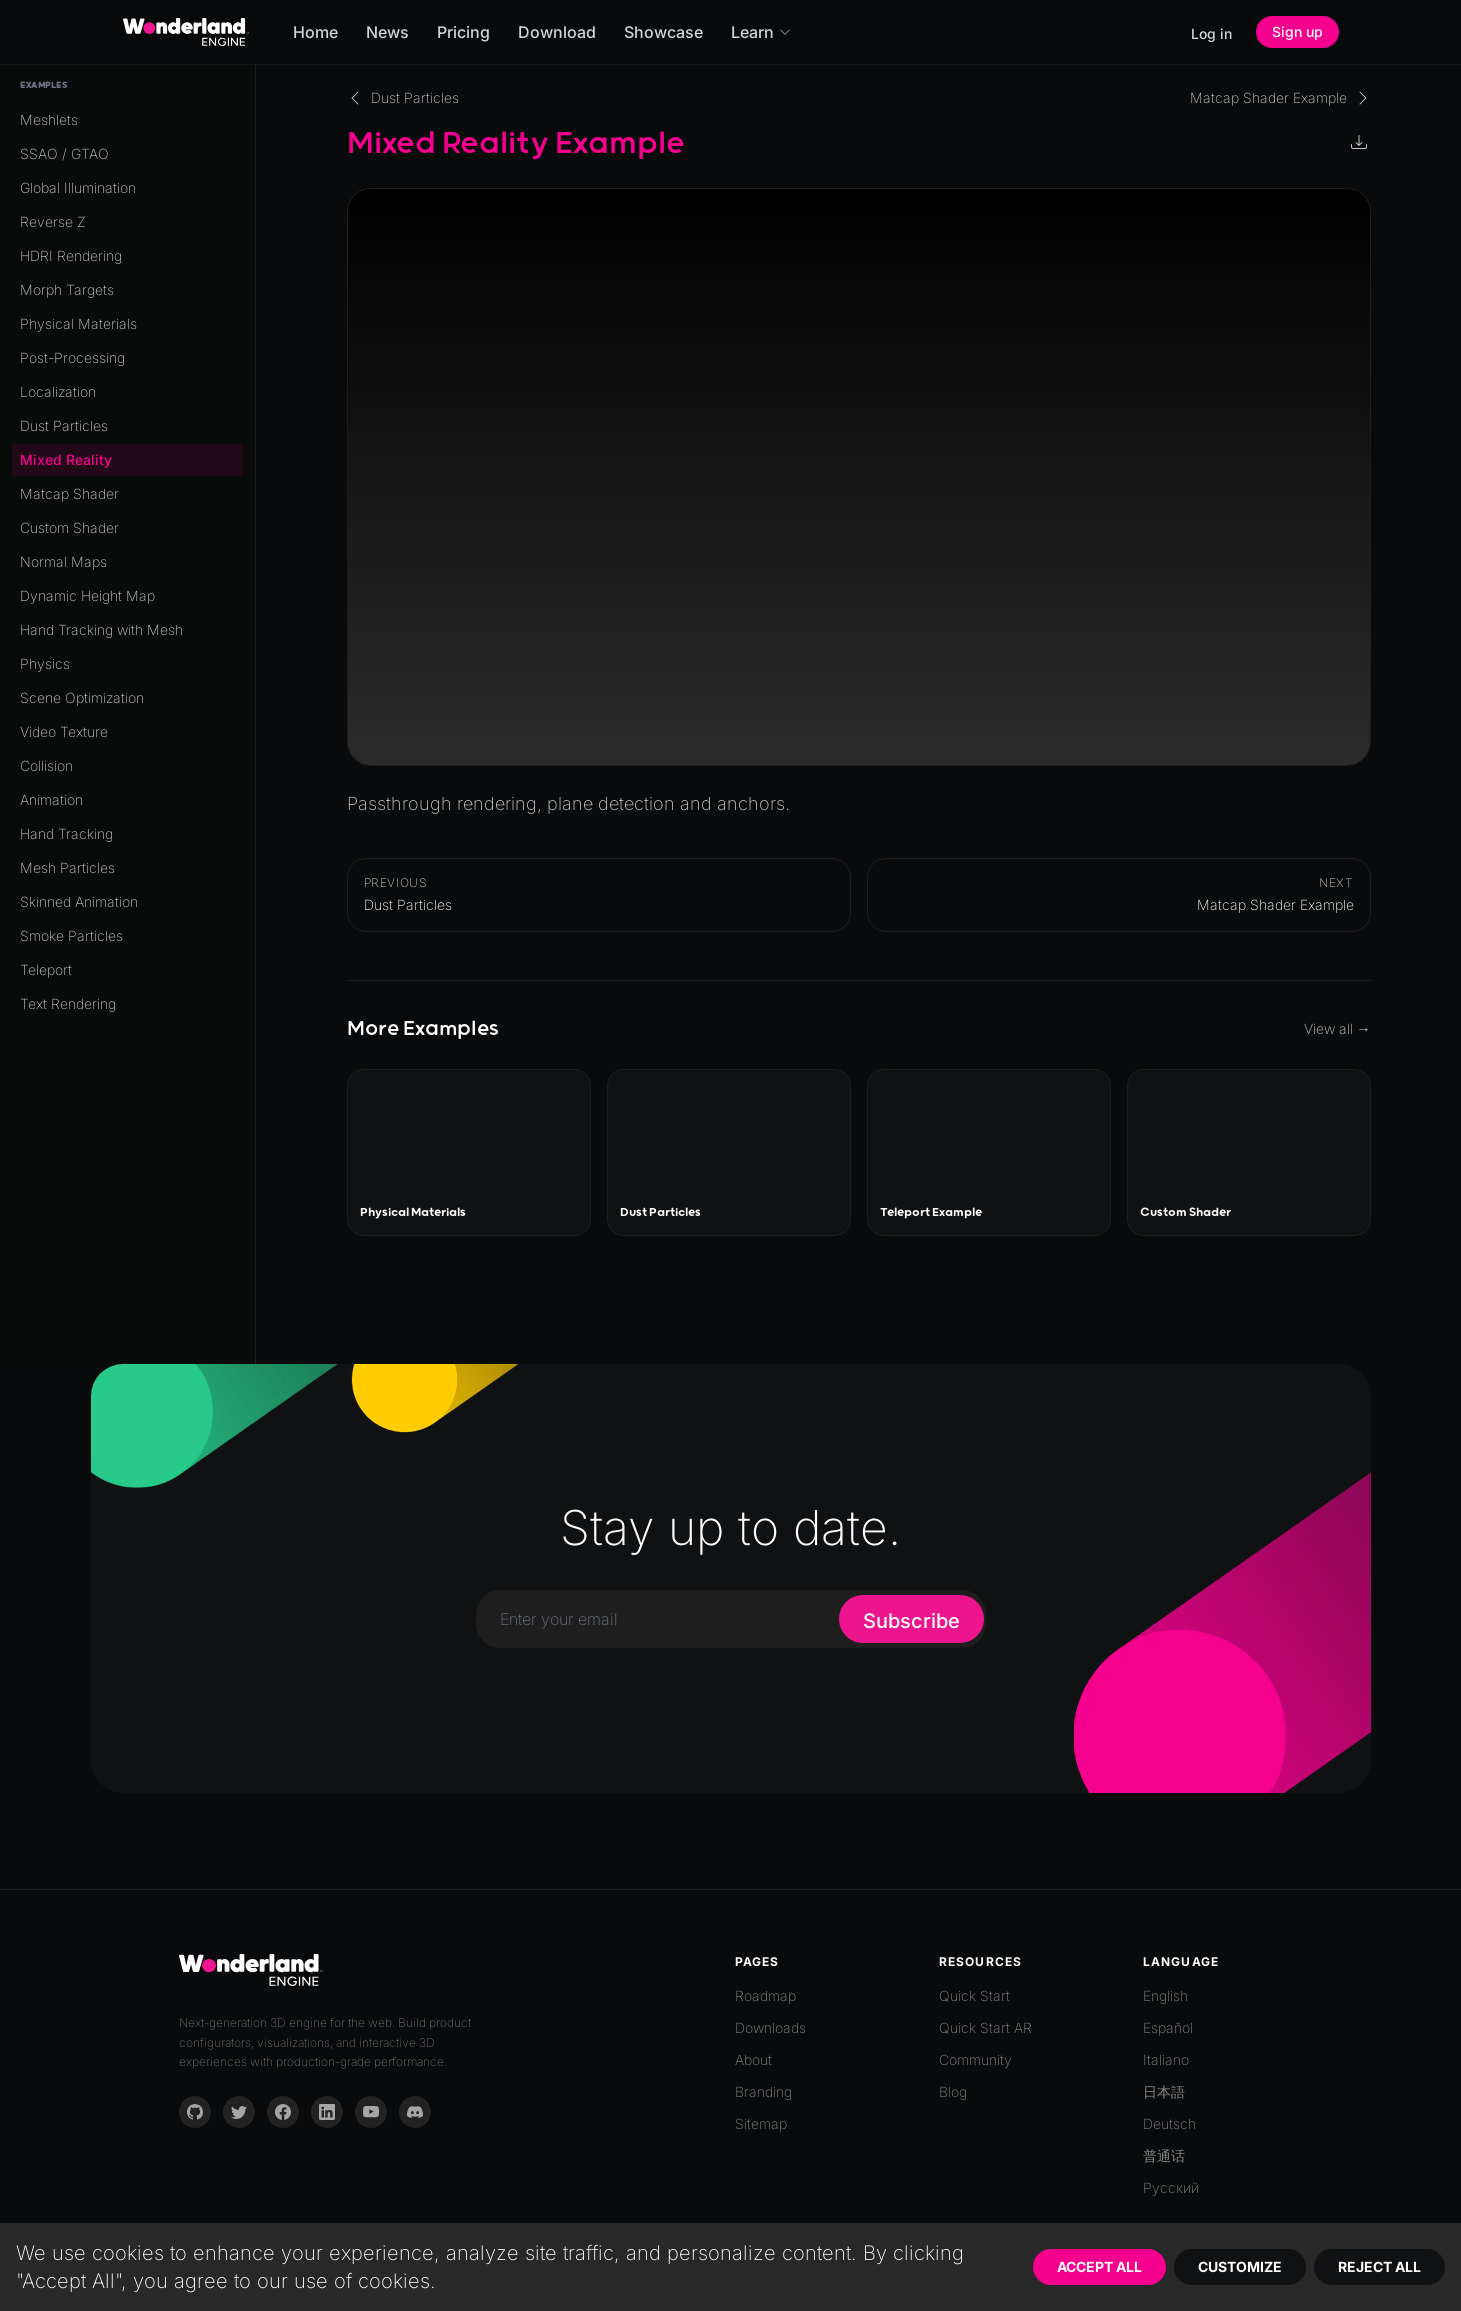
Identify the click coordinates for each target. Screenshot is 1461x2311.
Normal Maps (63, 561)
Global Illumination (78, 187)
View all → (1337, 1028)
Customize (1240, 2266)
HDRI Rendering (71, 255)
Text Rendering (68, 1003)
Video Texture (64, 731)
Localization (58, 391)
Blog (953, 2091)
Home (315, 32)
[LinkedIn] (327, 2112)
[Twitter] (239, 2112)
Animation (51, 799)
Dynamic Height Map (87, 595)
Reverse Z (53, 221)
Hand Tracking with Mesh (101, 629)
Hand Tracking (66, 833)
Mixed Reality (66, 459)
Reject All (1379, 2266)
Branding (763, 2091)
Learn (761, 32)
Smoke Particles (71, 935)
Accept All (1099, 2266)
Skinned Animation (79, 901)
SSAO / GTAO (64, 153)
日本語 (1164, 2091)
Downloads (770, 2027)
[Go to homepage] (186, 32)
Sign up (1297, 31)
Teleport (46, 969)
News (387, 32)
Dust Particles (64, 425)
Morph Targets (67, 289)
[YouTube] (371, 2112)
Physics (45, 663)
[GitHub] (195, 2112)
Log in (1211, 33)
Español (1168, 2027)
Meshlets (49, 119)
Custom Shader (69, 527)
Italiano (1166, 2059)
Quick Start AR (985, 2027)
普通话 (1164, 2155)
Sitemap (761, 2123)
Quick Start (974, 1995)
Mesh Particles (67, 867)
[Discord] (415, 2112)
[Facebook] (283, 2112)
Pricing (463, 32)
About (753, 2059)
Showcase (663, 32)
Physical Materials (78, 323)
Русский (1171, 2187)
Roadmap (765, 1995)
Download (557, 32)
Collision (46, 765)
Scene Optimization (82, 697)
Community (975, 2059)
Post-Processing (72, 357)
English (1165, 1995)
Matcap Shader (69, 493)
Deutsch (1169, 2123)
